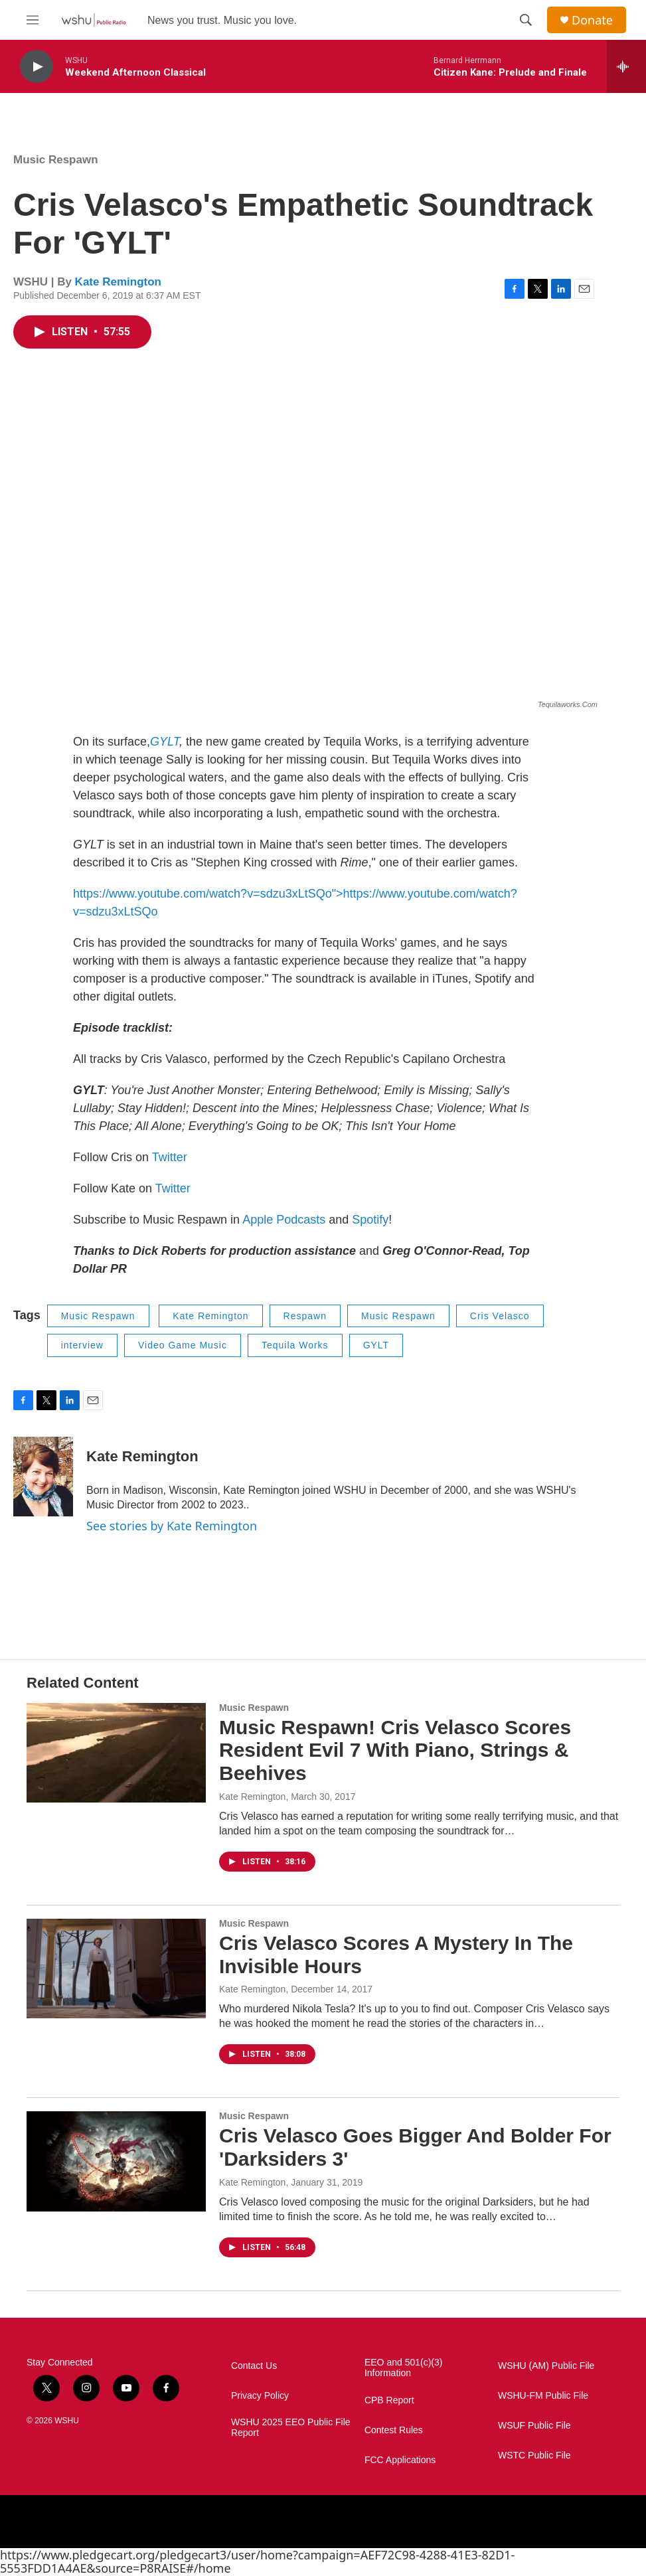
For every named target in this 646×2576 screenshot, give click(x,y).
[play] (36, 66)
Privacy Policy (260, 2396)
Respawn (305, 1316)
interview (82, 1345)
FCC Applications (400, 2460)
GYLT (164, 741)
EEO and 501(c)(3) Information (403, 2368)
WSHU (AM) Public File (546, 2366)
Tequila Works (295, 1345)
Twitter (169, 1157)
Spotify (370, 1219)
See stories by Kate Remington (171, 1526)
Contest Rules (393, 2430)
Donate (592, 20)
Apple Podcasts (283, 1219)
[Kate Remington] (43, 1476)
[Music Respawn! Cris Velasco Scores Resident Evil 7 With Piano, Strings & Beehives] (116, 1753)
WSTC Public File (534, 2455)
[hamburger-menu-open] (32, 20)
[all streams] (626, 66)
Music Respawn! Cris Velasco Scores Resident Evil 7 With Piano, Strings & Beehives (395, 1750)
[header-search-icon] (525, 20)
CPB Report (389, 2400)
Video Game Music (182, 1345)
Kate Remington (118, 282)
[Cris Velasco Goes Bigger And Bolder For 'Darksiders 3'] (116, 2161)
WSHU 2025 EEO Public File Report (291, 2427)
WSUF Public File (534, 2426)
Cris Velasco (500, 1316)
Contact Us (254, 2366)
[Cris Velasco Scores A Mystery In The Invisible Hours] (116, 1968)
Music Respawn (55, 159)
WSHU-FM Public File (543, 2396)
